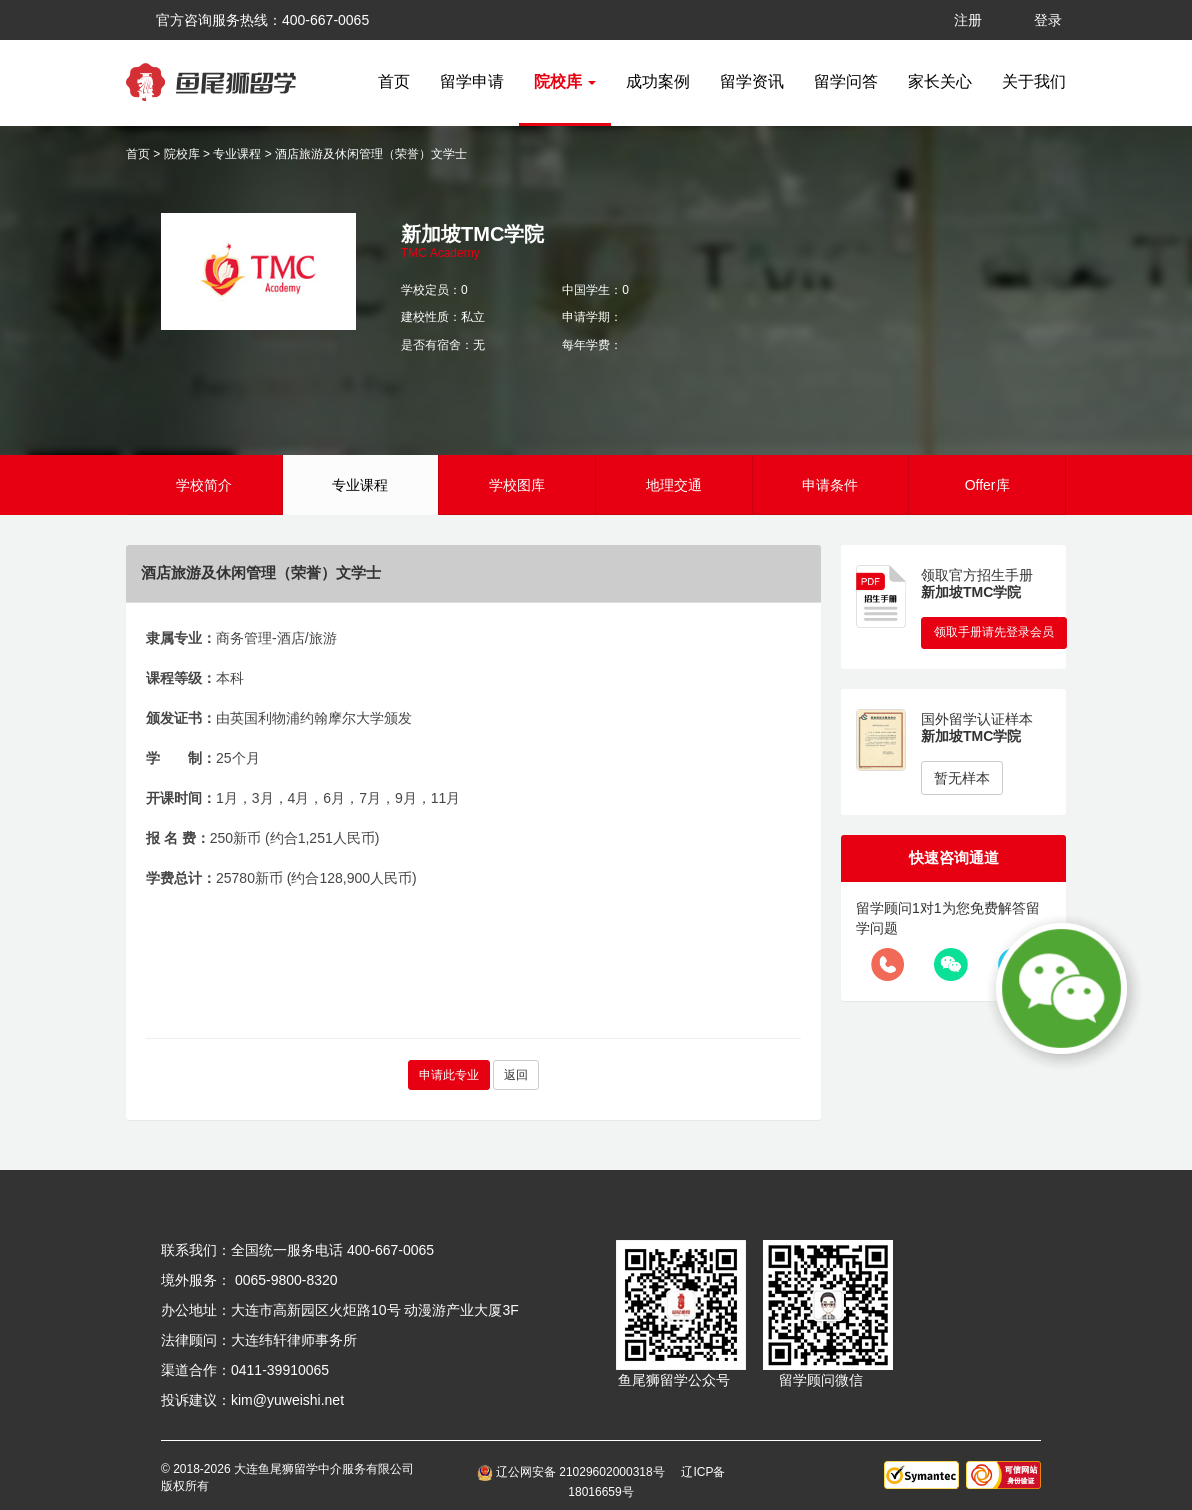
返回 (516, 1075)
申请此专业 (449, 1075)
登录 (1048, 20)
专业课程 (237, 154)
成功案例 (658, 81)
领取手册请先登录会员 (994, 632)
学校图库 (517, 485)
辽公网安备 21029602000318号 (574, 1472)
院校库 (182, 154)
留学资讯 (752, 81)
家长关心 (940, 81)
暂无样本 (962, 778)
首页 (394, 81)
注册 (968, 20)
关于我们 (1034, 81)
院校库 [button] (565, 81)
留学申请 (472, 81)
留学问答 (846, 81)
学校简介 (204, 485)
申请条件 (830, 485)
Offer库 (987, 485)
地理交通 (674, 485)
